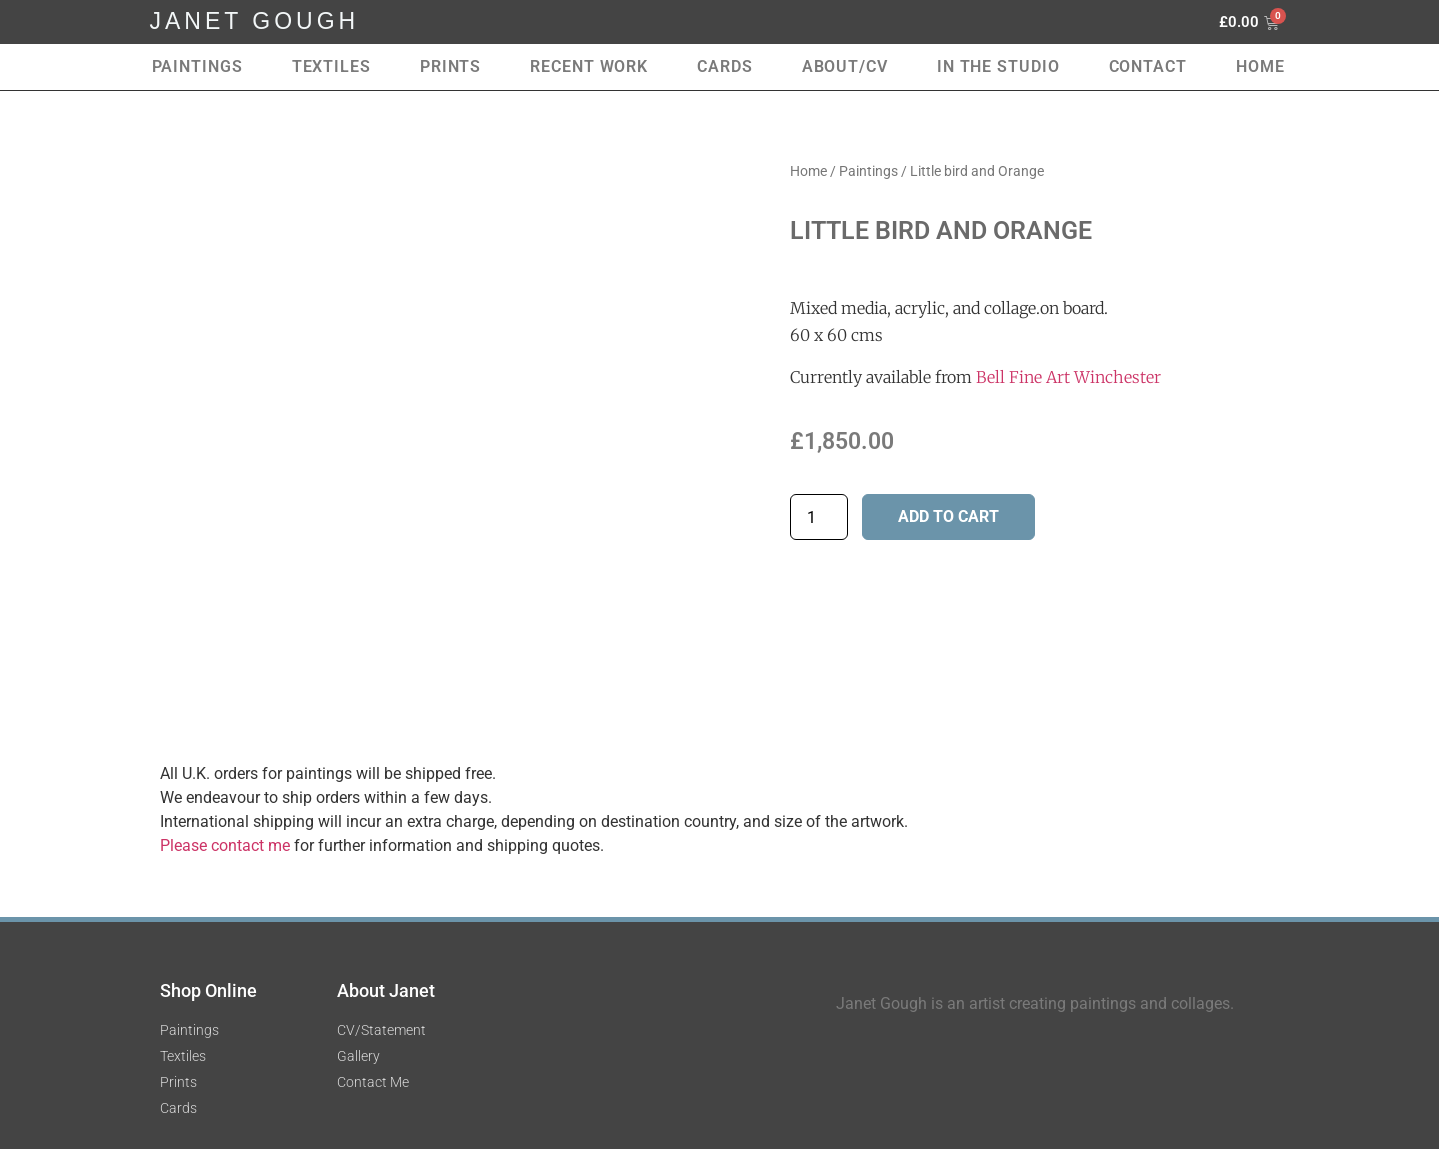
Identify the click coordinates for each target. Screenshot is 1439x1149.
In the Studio (998, 66)
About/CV (845, 66)
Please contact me (225, 845)
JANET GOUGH (255, 21)
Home (1260, 66)
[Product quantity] (819, 517)
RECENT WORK (589, 66)
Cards (725, 66)
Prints (450, 66)
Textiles (331, 66)
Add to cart (948, 516)
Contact (1148, 66)
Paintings (197, 66)
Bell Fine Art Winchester (1068, 377)
